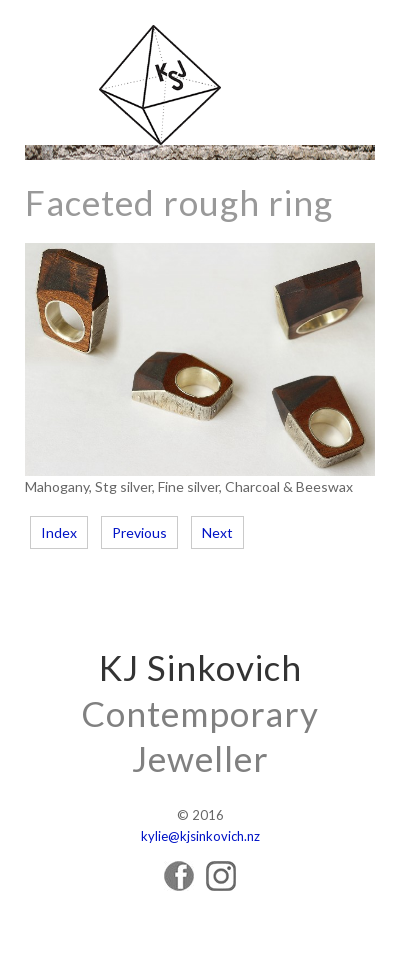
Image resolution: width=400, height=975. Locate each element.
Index (59, 532)
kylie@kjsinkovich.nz (200, 836)
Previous (139, 532)
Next (217, 532)
